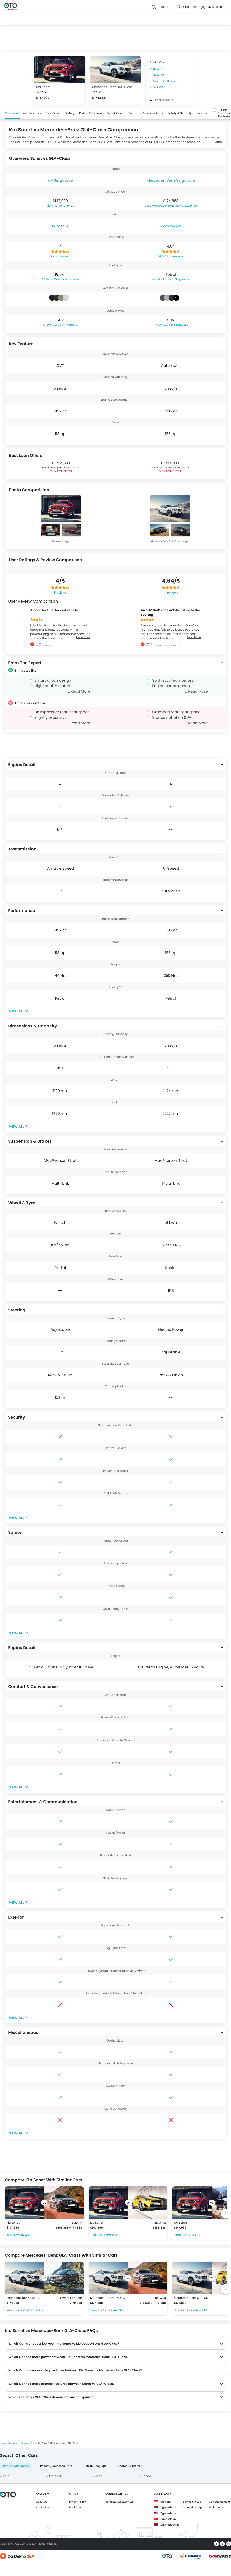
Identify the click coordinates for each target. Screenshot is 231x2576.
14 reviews (171, 592)
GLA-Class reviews (171, 256)
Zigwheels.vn (168, 2519)
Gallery (69, 113)
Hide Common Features (224, 113)
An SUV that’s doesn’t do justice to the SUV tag (170, 612)
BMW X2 (158, 75)
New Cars (13, 2443)
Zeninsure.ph (216, 2507)
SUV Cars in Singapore (62, 325)
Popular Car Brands (16, 2466)
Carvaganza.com (219, 2501)
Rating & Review (90, 113)
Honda (146, 2476)
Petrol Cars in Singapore (62, 279)
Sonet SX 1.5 (60, 226)
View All (16, 1011)
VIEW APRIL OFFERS (61, 471)
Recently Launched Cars (56, 2466)
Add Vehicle (162, 100)
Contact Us (42, 2507)
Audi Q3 (157, 87)
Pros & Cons (115, 113)
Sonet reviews (60, 256)
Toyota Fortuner (71, 2298)
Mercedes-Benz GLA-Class (112, 87)
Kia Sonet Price (63, 206)
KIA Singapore (60, 180)
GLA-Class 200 (171, 226)
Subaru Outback (163, 81)
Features (202, 113)
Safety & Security (180, 113)
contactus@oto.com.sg (119, 2501)
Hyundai (55, 2476)
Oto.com (165, 2501)
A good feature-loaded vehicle (54, 610)
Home (3, 2443)
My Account (215, 7)
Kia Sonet (43, 87)
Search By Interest (130, 2466)
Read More (83, 637)
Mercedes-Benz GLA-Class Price (174, 206)
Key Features (32, 113)
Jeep (98, 2476)
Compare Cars (28, 2443)
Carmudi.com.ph (193, 2507)
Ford (6, 2476)
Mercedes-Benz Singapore (171, 180)
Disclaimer (75, 2507)
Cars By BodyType (95, 2466)
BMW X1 (157, 69)
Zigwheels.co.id (192, 2501)
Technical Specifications (145, 113)
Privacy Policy (77, 2501)
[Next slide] (225, 2213)
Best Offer (53, 113)
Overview (11, 113)
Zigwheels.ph (168, 2507)
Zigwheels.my (168, 2513)
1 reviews (60, 592)
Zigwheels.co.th (169, 2524)
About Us (41, 2501)
